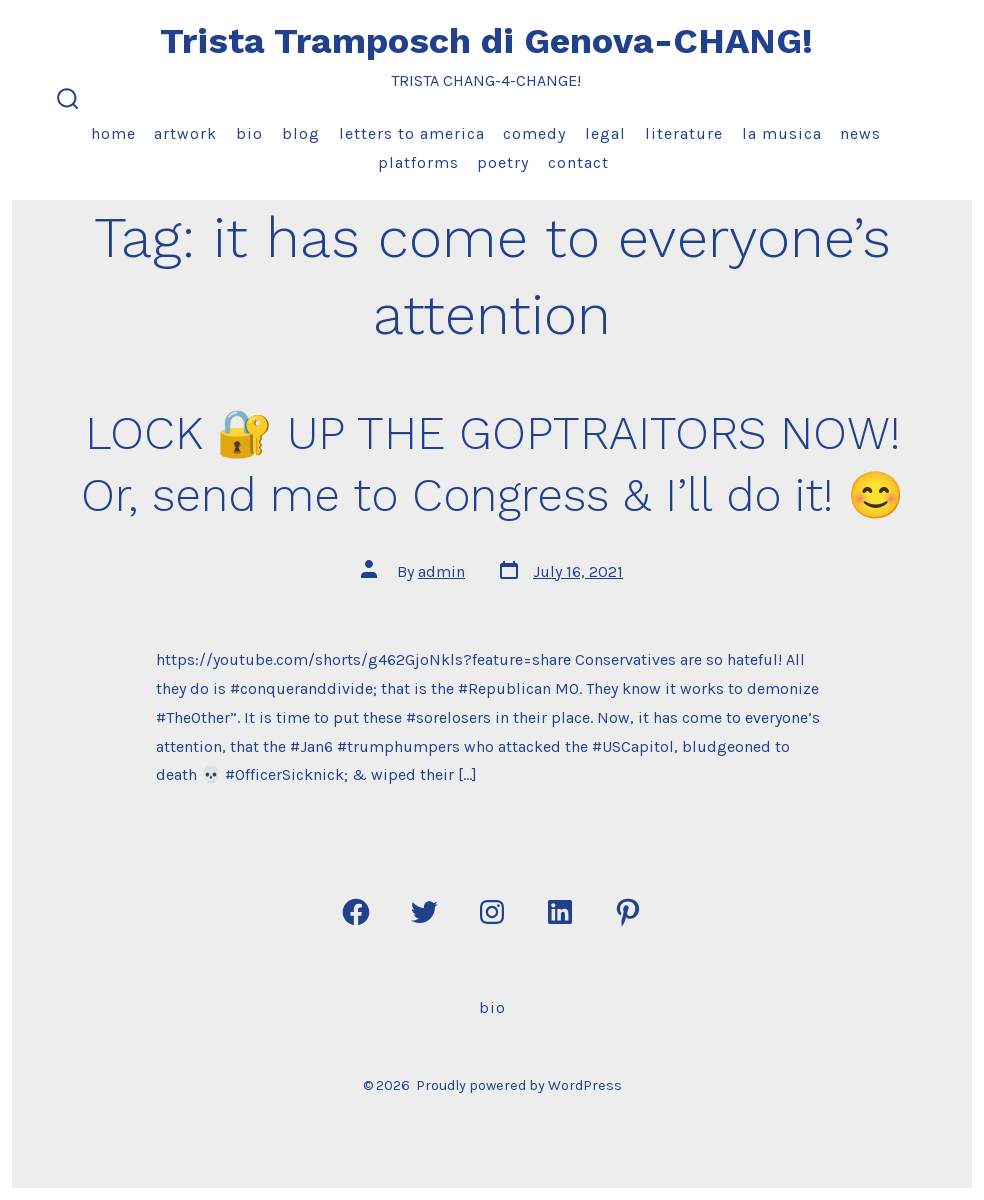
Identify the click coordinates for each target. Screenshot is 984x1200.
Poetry (503, 162)
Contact (578, 162)
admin (441, 571)
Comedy (534, 133)
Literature (684, 133)
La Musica (782, 133)
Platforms (418, 162)
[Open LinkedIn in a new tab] (560, 912)
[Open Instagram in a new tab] (492, 912)
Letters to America (412, 133)
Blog (301, 133)
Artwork (185, 133)
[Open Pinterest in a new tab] (628, 912)
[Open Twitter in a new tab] (424, 912)
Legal (605, 133)
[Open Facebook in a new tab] (356, 912)
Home (113, 133)
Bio (249, 133)
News (860, 133)
